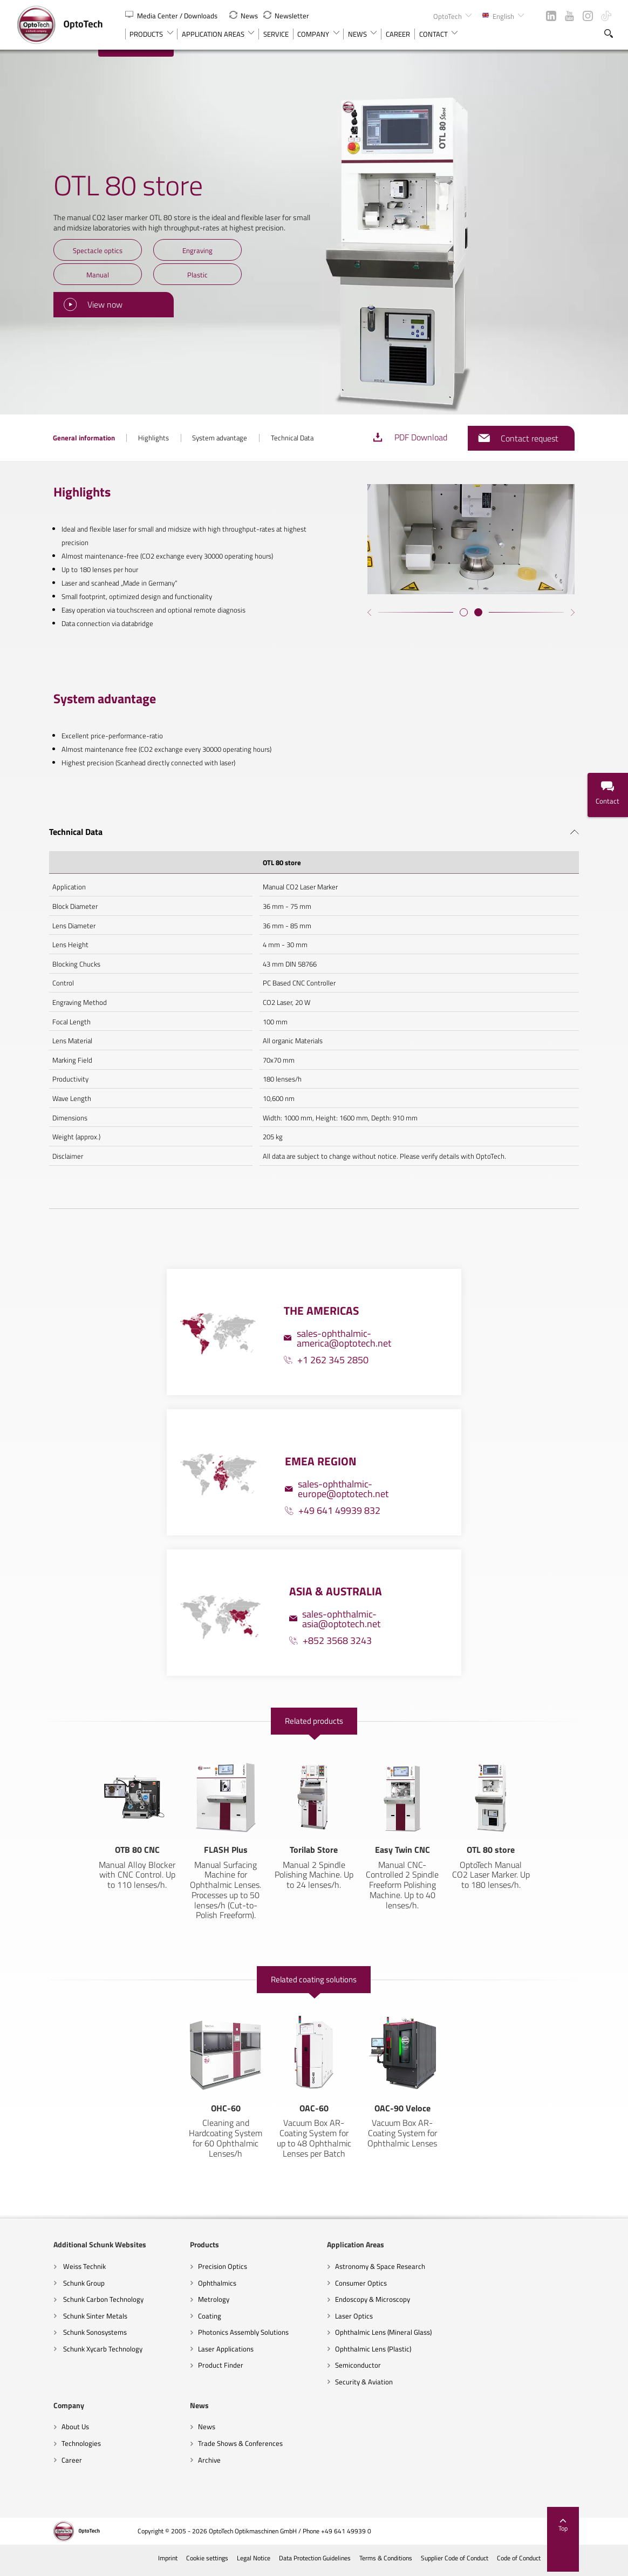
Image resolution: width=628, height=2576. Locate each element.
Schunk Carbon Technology (66, 2304)
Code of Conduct (554, 2562)
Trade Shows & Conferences (67, 2448)
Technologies (455, 2287)
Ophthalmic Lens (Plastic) (337, 2353)
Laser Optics (318, 2320)
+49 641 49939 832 (332, 1501)
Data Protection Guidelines (350, 2562)
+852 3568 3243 (330, 1631)
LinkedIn (551, 16)
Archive (36, 2464)
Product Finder (184, 2369)
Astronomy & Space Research (344, 2271)
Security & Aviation (328, 2386)
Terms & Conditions (421, 2562)
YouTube (569, 16)
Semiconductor (322, 2369)
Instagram (588, 16)
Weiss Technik (47, 2271)
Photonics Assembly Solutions (207, 2337)
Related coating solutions (314, 1972)
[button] (482, 631)
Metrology (177, 2304)
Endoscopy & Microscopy (336, 2304)
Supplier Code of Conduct (490, 2562)
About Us (449, 2271)
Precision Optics (186, 2271)
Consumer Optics (325, 2287)
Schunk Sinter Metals (58, 2320)
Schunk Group (47, 2287)
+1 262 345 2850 (326, 1350)
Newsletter (286, 15)
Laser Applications (189, 2353)
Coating (173, 2320)
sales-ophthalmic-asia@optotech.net (334, 1609)
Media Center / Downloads (172, 15)
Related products (314, 1711)
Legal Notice (289, 2562)
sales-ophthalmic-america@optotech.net (337, 1328)
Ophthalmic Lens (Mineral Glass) (347, 2337)
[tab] (314, 820)
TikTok (606, 16)
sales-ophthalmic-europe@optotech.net (336, 1479)
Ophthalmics (181, 2287)
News (243, 15)
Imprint (203, 2562)
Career (445, 2304)
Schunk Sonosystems (58, 2337)
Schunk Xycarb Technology (65, 2353)
